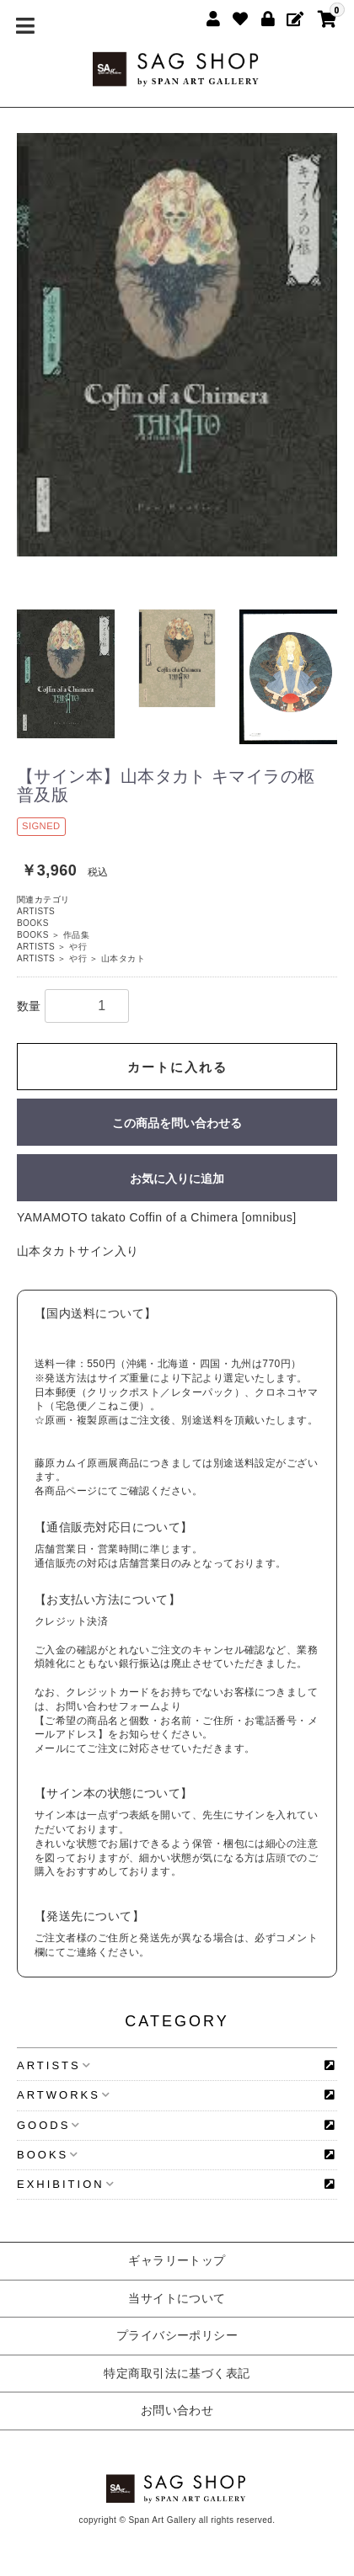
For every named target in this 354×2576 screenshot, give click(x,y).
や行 (78, 946)
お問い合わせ (177, 2410)
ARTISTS (36, 911)
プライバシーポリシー (177, 2335)
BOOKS (33, 923)
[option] (177, 344)
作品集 (76, 934)
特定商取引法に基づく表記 (176, 2373)
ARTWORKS (63, 2095)
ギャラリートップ (177, 2260)
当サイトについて (177, 2298)
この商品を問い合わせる (177, 1123)
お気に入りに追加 (177, 1178)
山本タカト (123, 958)
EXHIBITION (66, 2184)
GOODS (48, 2125)
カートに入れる (177, 1067)
